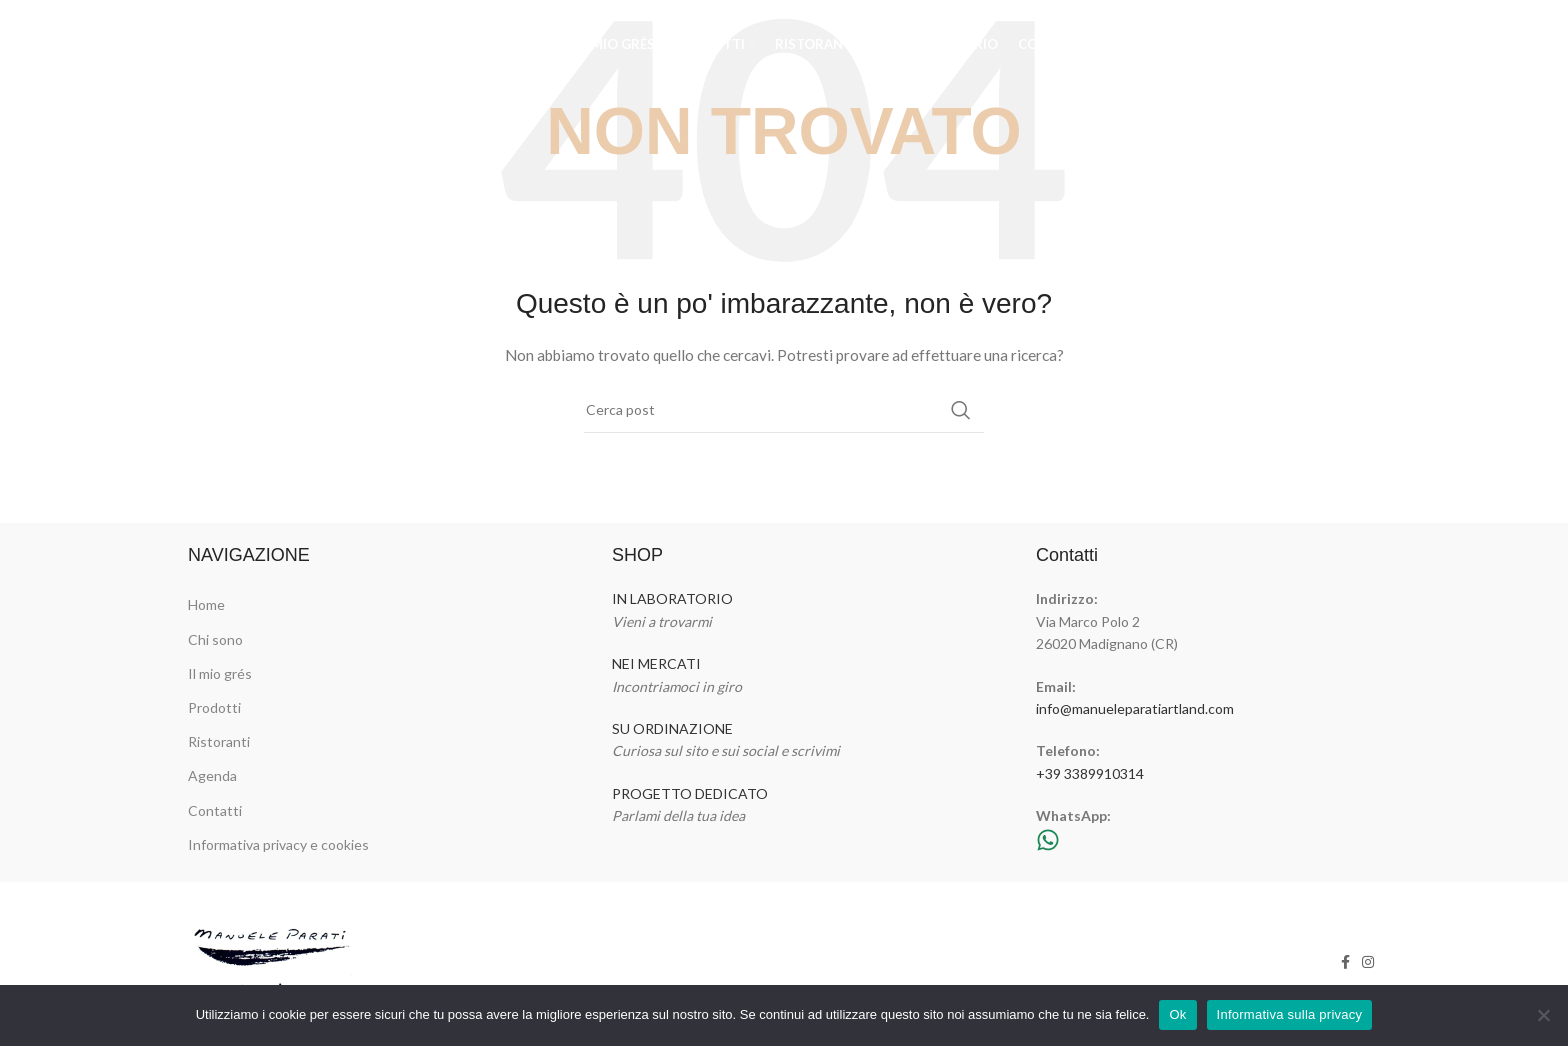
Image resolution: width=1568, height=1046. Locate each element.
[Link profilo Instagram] (1366, 45)
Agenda (212, 775)
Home (206, 604)
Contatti (215, 810)
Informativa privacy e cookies (278, 844)
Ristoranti (219, 741)
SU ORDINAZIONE (672, 728)
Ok (1177, 1014)
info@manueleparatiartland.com (1135, 708)
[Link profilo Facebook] (1340, 45)
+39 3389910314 (1090, 773)
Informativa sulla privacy (1290, 1014)
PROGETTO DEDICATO (690, 793)
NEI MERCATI (656, 663)
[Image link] (274, 959)
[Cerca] (784, 410)
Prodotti (214, 707)
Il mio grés (220, 673)
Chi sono (215, 639)
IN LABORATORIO (672, 598)
